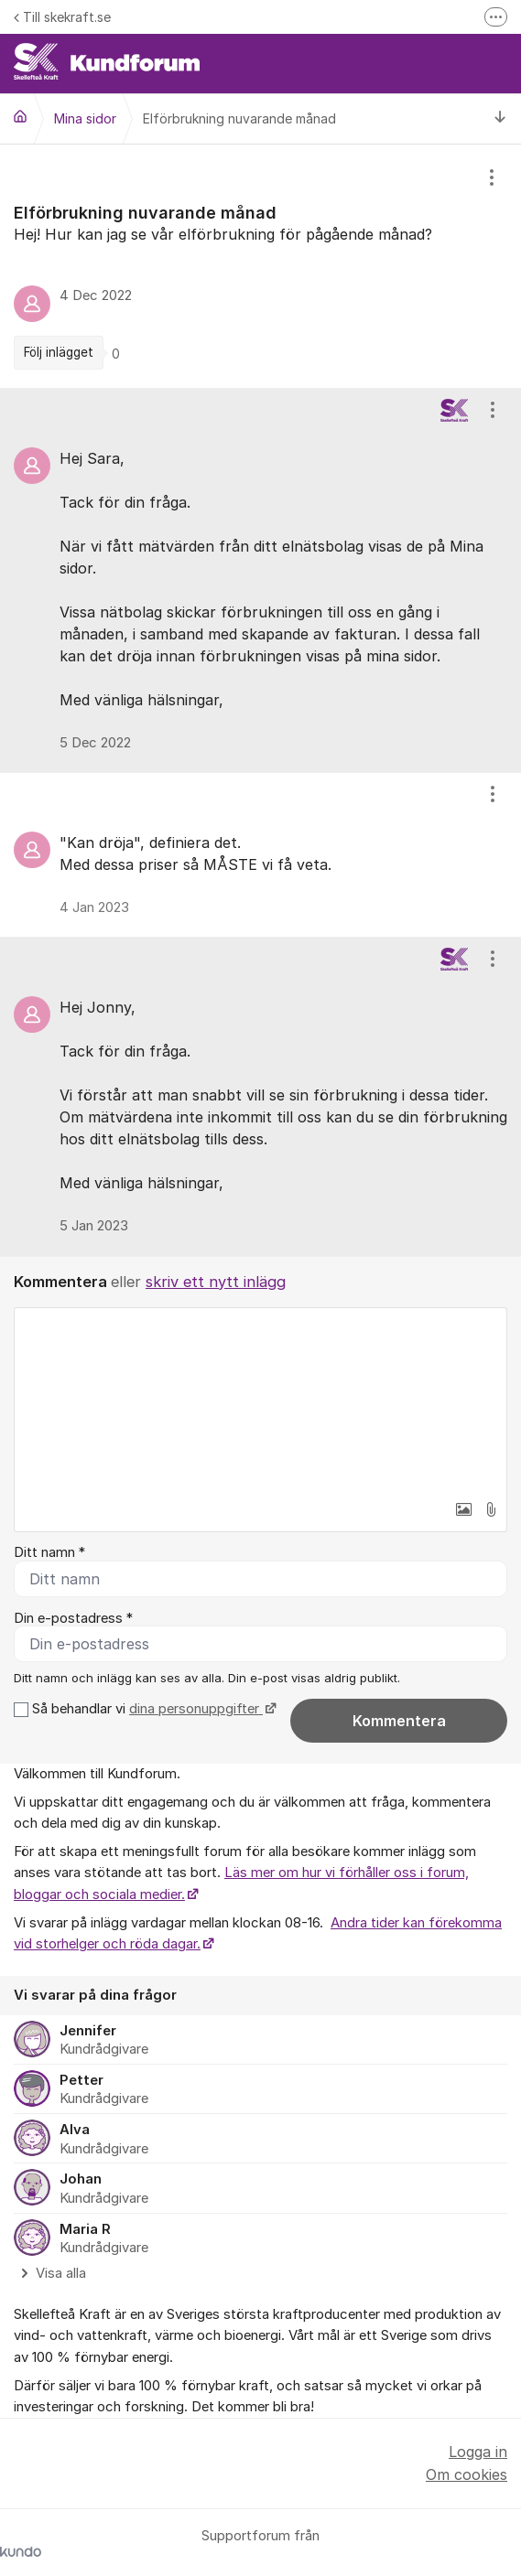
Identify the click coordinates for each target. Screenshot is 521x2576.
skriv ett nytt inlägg (216, 1281)
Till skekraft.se (62, 17)
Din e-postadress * (73, 1618)
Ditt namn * (49, 1552)
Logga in (478, 2451)
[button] (463, 1509)
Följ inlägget (58, 352)
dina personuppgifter (196, 1709)
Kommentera (399, 1721)
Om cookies (466, 2474)
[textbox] (260, 1399)
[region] (260, 266)
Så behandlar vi (152, 1709)
